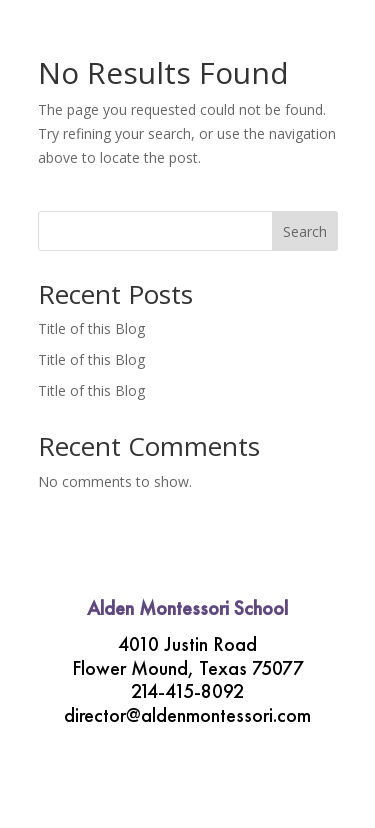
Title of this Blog (91, 328)
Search (305, 231)
